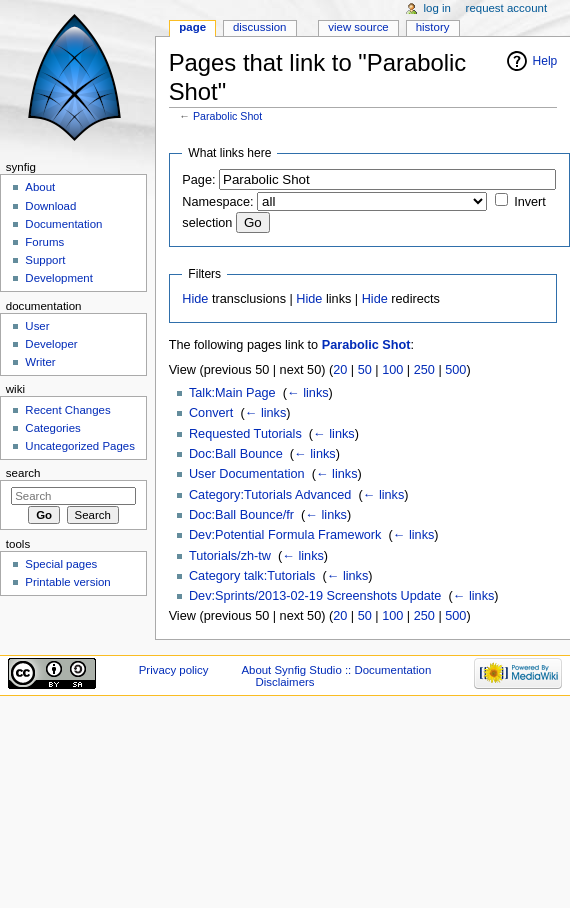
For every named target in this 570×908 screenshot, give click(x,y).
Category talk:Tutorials (252, 576)
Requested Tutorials (245, 434)
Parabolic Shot (227, 116)
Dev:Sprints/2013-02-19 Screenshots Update (315, 596)
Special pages (61, 564)
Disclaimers (284, 682)
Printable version (67, 582)
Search (23, 473)
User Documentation (247, 474)
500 (455, 370)
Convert (211, 413)
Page (192, 27)
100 (392, 370)
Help (545, 61)
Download (50, 206)
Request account (507, 8)
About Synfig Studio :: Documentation (336, 670)
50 (365, 370)
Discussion (259, 27)
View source (358, 27)
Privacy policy (174, 670)
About (40, 187)
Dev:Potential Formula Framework (285, 535)
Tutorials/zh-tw (230, 556)
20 (340, 370)
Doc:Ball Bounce (236, 454)
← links (308, 393)
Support (45, 260)
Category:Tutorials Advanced (270, 495)
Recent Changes (67, 410)
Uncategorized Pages (80, 446)
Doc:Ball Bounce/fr (241, 515)
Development (58, 278)
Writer (40, 362)
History (433, 27)
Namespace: (217, 202)
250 (424, 370)
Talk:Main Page (232, 393)
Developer (51, 344)
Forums (44, 242)
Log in (437, 8)
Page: (198, 180)
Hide (195, 299)
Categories (52, 428)
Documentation (63, 224)
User (37, 326)
